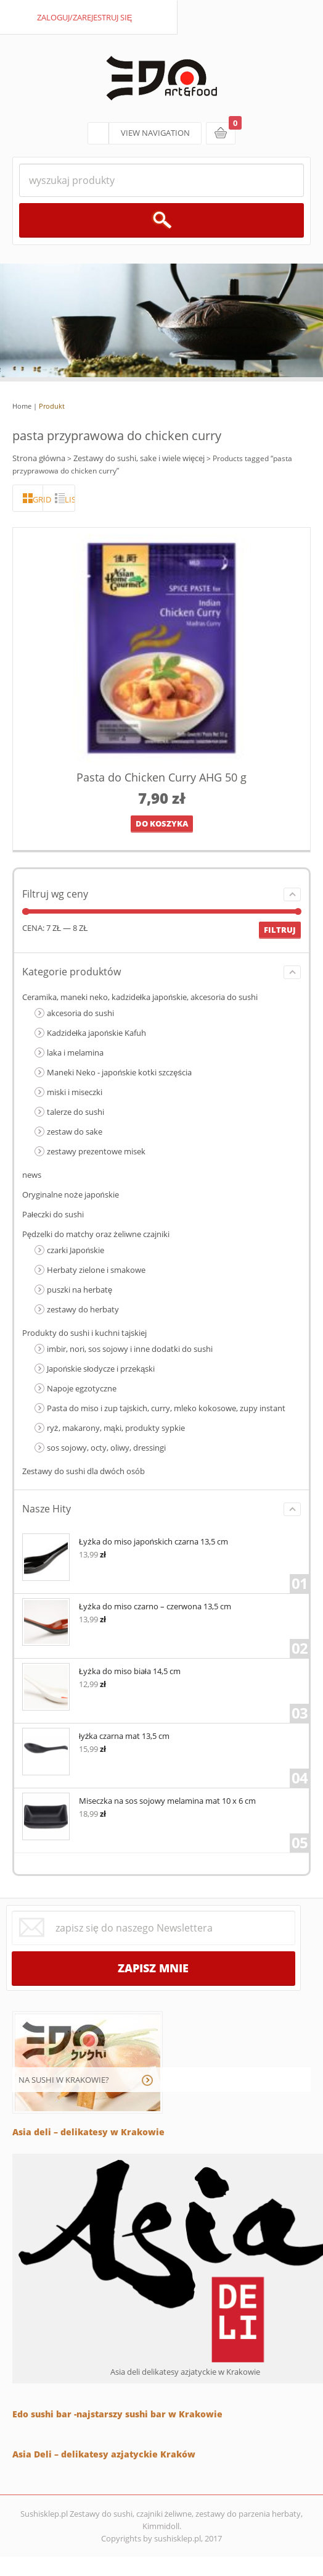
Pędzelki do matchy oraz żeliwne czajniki (96, 1234)
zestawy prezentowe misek (96, 1151)
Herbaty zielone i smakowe (96, 1269)
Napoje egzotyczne (82, 1388)
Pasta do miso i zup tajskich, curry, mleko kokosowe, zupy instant (166, 1408)
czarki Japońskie (75, 1250)
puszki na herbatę (79, 1289)
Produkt (52, 406)
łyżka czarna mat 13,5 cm (96, 1735)
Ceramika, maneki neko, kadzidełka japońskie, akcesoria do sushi (140, 996)
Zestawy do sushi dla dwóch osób (83, 1471)
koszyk (221, 133)
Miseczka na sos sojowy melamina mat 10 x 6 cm (139, 1800)
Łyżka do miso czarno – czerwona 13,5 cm (126, 1605)
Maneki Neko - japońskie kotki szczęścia (119, 1072)
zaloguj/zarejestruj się (85, 17)
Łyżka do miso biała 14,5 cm (101, 1670)
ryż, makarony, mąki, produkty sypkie (116, 1427)
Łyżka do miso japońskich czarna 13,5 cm (125, 1540)
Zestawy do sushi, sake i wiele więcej (139, 458)
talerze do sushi (75, 1111)
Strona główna (38, 458)
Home (21, 406)
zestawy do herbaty (83, 1309)
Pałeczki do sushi (53, 1214)
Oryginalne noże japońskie (70, 1194)
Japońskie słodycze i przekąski (101, 1368)
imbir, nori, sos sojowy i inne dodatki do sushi (130, 1348)
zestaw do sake (74, 1131)
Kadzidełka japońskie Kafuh (96, 1032)
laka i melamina (75, 1052)
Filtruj (280, 929)
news (31, 1174)
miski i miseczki (74, 1092)
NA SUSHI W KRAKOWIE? (63, 2079)
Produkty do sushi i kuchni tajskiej (84, 1332)
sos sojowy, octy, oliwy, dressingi (106, 1447)
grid (38, 499)
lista (70, 499)
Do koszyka (162, 823)
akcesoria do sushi (80, 1013)
